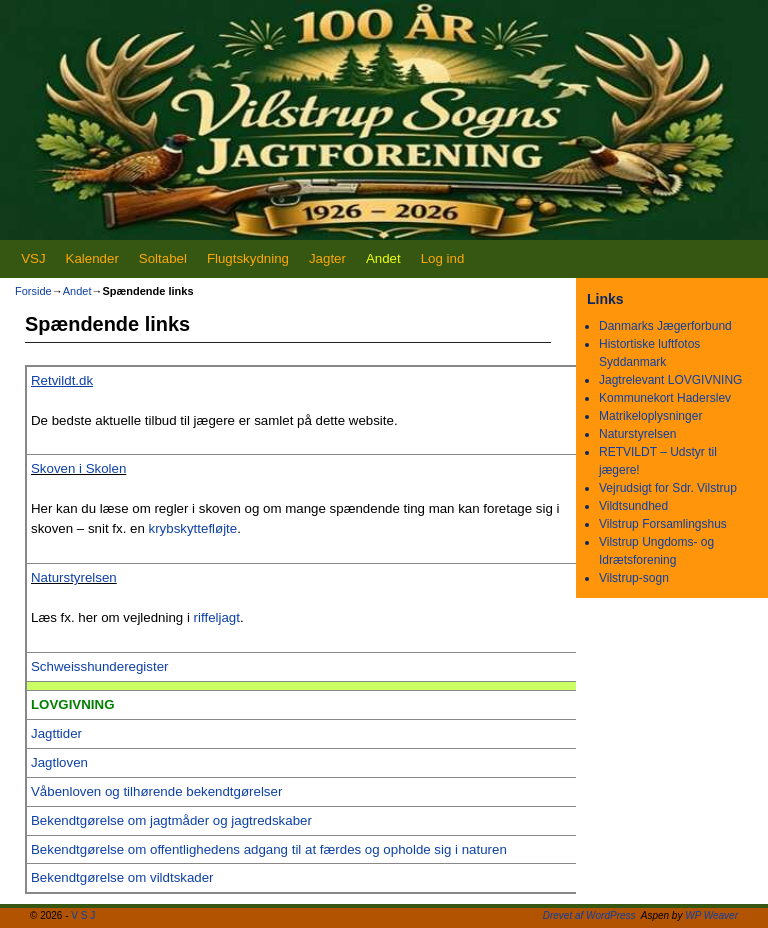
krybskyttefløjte (193, 528)
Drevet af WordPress (589, 915)
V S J (83, 915)
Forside (33, 291)
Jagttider (56, 733)
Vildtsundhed (633, 506)
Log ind (443, 258)
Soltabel (163, 258)
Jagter (327, 258)
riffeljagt (217, 617)
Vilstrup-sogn (634, 578)
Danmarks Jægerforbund (665, 326)
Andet (383, 258)
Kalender (92, 258)
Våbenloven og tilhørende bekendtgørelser (156, 791)
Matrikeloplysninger (650, 416)
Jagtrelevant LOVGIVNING (670, 380)
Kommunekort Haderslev (665, 398)
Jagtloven (59, 762)
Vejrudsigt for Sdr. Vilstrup (668, 488)
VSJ (33, 258)
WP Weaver (711, 915)
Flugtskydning (248, 258)
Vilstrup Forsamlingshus (663, 524)
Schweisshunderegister (99, 666)
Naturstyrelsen (74, 577)
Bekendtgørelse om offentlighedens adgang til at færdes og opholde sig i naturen (269, 849)
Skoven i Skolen (78, 468)
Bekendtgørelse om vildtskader (122, 877)
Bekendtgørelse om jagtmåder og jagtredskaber (171, 820)
